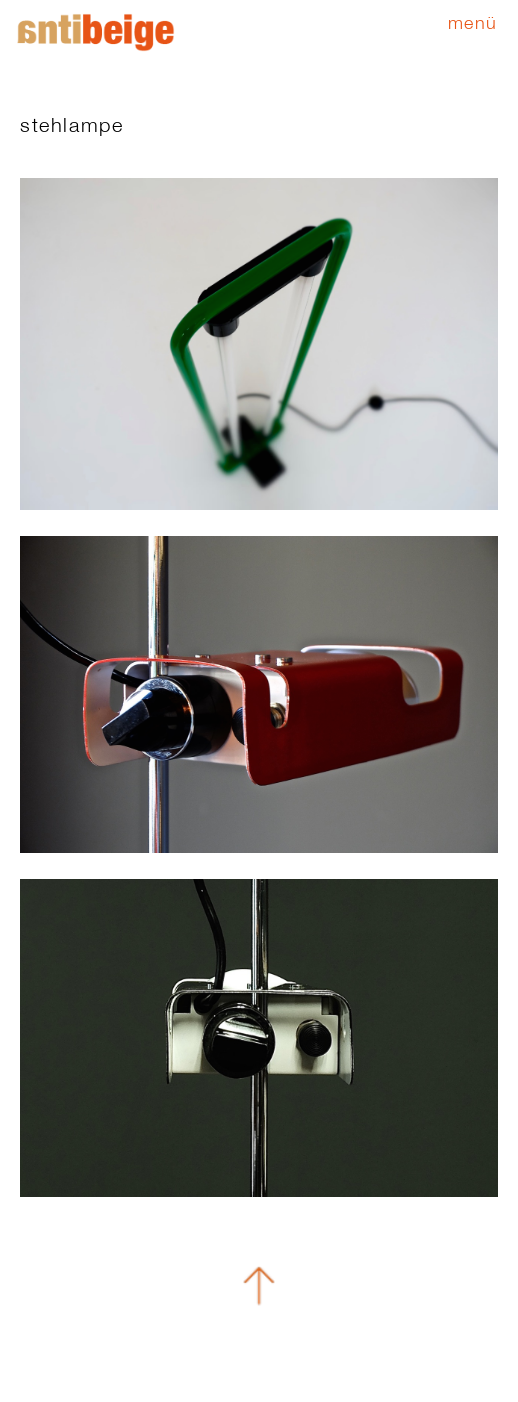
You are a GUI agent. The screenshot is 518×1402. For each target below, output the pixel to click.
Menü (473, 22)
